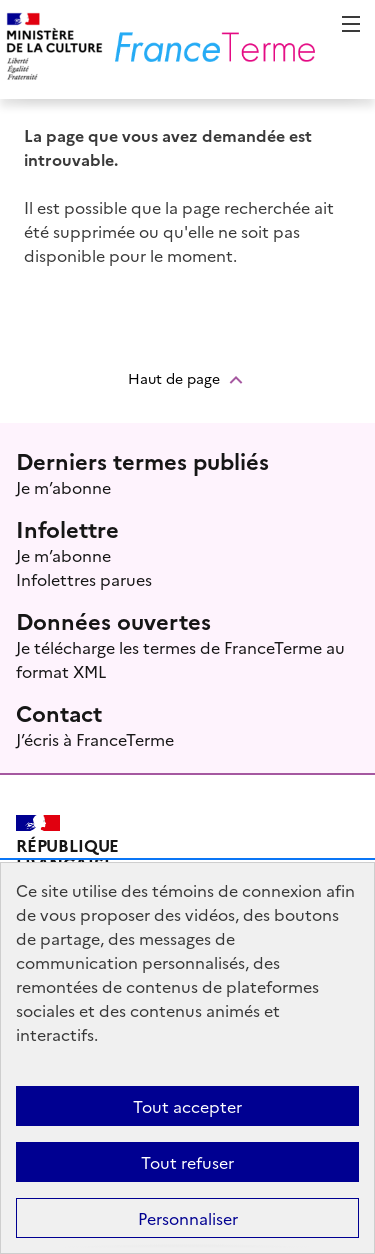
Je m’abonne (63, 487)
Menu (351, 24)
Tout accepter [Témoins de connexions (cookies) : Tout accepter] (187, 1106)
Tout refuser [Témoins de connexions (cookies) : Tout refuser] (187, 1162)
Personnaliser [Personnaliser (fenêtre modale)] (188, 1218)
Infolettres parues (84, 579)
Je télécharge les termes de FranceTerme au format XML (180, 659)
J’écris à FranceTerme (95, 739)
